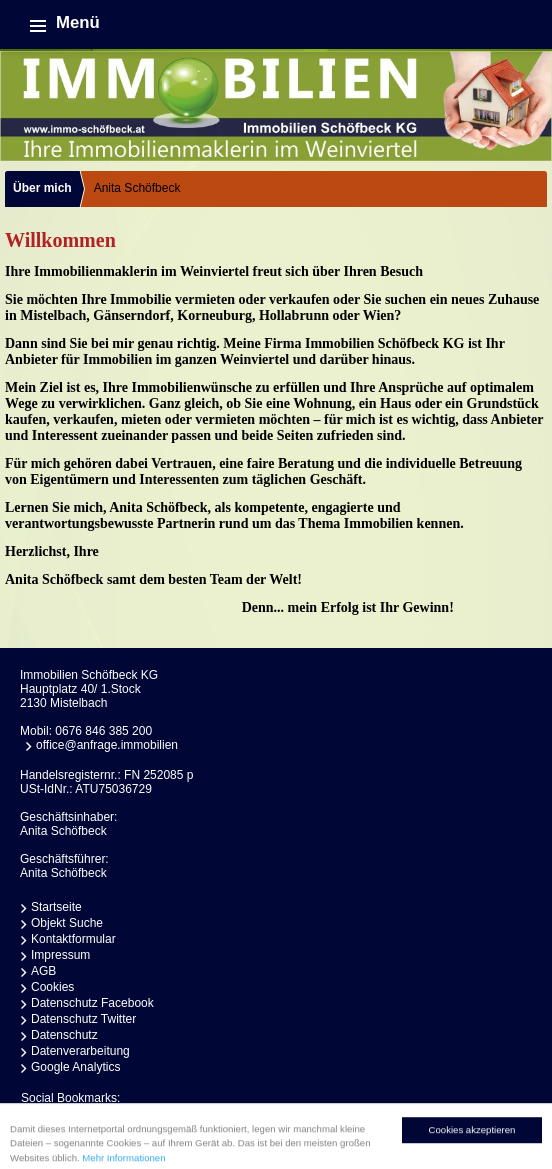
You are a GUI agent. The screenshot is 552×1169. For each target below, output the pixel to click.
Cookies (52, 987)
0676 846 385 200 (103, 731)
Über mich (42, 188)
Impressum (60, 955)
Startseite (56, 907)
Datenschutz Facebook (92, 1003)
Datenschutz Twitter (83, 1019)
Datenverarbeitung (80, 1051)
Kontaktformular (73, 939)
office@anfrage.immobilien (107, 745)
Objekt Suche (67, 923)
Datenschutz (64, 1035)
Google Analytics (75, 1067)
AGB (43, 971)
